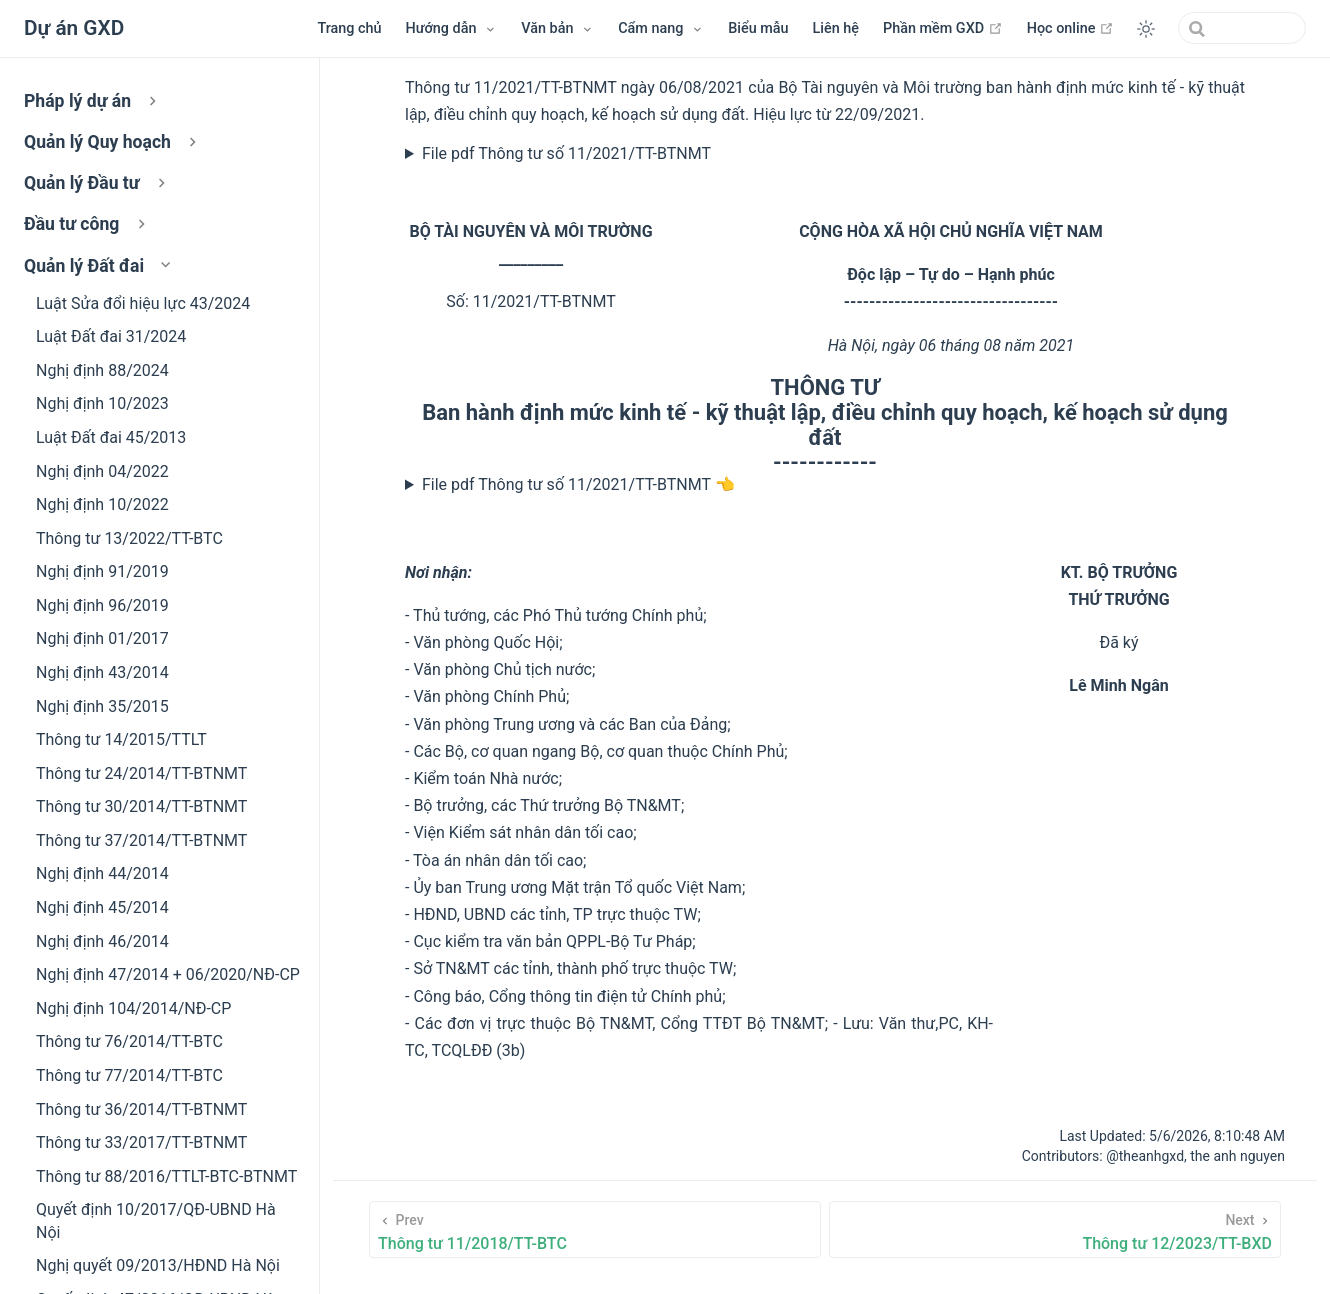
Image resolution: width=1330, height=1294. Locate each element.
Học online (1070, 28)
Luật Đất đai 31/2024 (111, 336)
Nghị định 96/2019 (102, 605)
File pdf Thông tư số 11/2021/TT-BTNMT (566, 153)
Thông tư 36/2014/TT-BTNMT (141, 1109)
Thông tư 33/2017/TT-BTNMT (141, 1142)
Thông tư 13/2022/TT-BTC (129, 538)
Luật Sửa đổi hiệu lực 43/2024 (143, 303)
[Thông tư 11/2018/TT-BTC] (595, 1229)
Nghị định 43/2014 (102, 672)
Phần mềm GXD (943, 28)
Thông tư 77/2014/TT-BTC (129, 1075)
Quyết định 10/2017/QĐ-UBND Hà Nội (156, 1220)
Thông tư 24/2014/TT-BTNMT (141, 773)
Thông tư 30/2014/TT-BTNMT (141, 806)
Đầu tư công (87, 224)
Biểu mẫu (758, 28)
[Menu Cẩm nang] (661, 29)
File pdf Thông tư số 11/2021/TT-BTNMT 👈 (578, 484)
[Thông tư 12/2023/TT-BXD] (1055, 1229)
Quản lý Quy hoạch (113, 142)
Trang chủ (349, 28)
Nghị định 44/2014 (102, 873)
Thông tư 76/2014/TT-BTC (129, 1041)
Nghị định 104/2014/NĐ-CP (133, 1008)
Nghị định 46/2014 (102, 941)
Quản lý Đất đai (99, 266)
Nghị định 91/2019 (102, 571)
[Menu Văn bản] (557, 29)
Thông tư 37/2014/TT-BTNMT (141, 840)
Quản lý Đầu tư (97, 183)
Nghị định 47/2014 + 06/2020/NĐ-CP (168, 974)
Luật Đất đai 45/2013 (111, 437)
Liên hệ (836, 28)
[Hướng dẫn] (452, 29)
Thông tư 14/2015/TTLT (121, 739)
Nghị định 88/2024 (102, 370)
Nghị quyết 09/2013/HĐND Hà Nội (158, 1265)
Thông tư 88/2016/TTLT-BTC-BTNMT (166, 1176)
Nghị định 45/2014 (102, 907)
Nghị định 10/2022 (102, 504)
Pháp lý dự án (93, 101)
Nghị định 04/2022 (102, 471)
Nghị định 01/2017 (102, 638)
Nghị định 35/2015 (102, 706)
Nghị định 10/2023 (102, 403)
